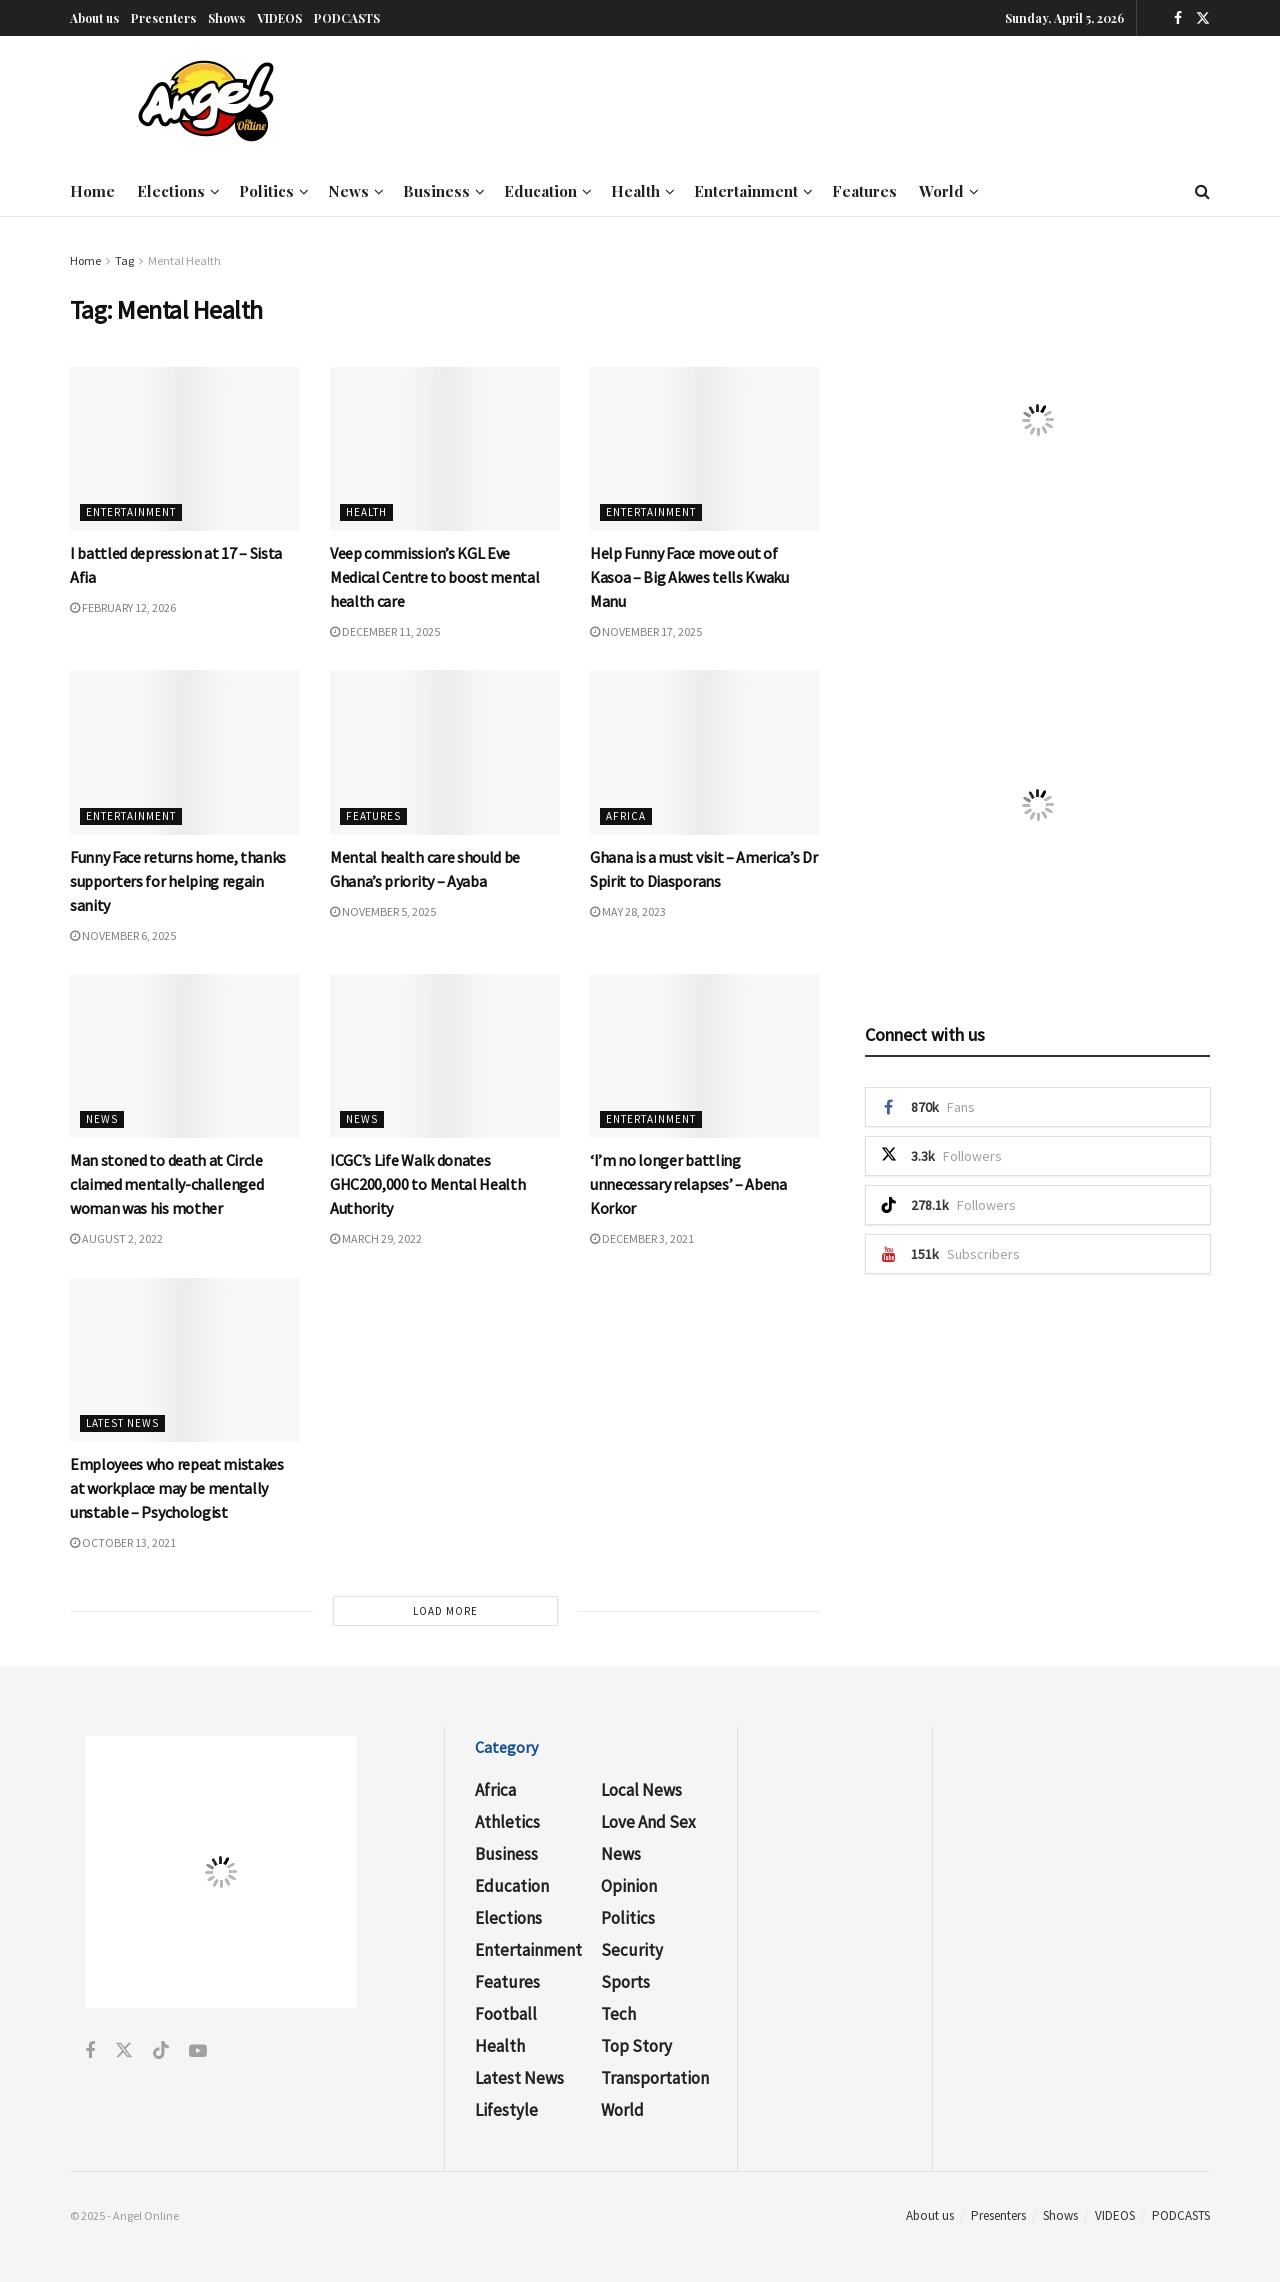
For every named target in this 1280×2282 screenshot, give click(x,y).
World (941, 191)
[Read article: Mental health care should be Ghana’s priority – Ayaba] (445, 752)
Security (632, 1950)
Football (506, 2014)
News (348, 191)
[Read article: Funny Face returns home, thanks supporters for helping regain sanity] (185, 752)
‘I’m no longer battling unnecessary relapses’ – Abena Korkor (688, 1184)
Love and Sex (648, 1822)
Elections (171, 191)
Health (635, 191)
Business (436, 191)
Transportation (655, 2078)
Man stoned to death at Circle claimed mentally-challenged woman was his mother (166, 1184)
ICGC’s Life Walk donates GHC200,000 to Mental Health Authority (427, 1184)
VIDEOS (279, 18)
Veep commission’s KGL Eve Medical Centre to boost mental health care (434, 577)
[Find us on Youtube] (198, 2051)
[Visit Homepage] (206, 101)
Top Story (636, 2046)
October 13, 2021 (123, 1542)
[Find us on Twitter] (1203, 18)
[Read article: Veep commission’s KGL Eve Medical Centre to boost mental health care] (445, 449)
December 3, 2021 (642, 1238)
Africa (626, 816)
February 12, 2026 (123, 607)
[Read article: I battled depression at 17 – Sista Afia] (185, 449)
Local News (641, 1790)
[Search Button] (1202, 191)
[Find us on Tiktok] (161, 2051)
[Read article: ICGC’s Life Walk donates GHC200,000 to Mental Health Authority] (445, 1056)
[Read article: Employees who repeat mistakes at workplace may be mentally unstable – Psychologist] (185, 1360)
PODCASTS (347, 18)
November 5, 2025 (383, 911)
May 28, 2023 (628, 911)
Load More (445, 1611)
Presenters (163, 18)
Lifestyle (506, 2110)
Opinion (629, 1886)
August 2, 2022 (116, 1238)
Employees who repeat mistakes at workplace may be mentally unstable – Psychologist (177, 1488)
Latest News (122, 1423)
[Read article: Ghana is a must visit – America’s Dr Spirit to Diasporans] (705, 752)
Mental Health (184, 260)
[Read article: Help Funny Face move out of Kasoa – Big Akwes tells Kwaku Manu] (705, 449)
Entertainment (746, 191)
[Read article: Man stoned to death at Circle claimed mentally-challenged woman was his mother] (185, 1056)
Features (864, 191)
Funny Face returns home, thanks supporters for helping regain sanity (178, 881)
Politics (266, 191)
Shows (226, 18)
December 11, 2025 (385, 631)
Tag (124, 260)
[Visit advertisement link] (1037, 419)
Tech (618, 2014)
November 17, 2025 (646, 631)
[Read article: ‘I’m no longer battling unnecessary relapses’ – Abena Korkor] (705, 1056)
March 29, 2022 (376, 1238)
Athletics (507, 1822)
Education (540, 191)
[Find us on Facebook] (1178, 18)
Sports (625, 1982)
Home (92, 191)
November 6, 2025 (123, 935)
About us (94, 18)
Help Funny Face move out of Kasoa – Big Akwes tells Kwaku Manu (689, 577)
